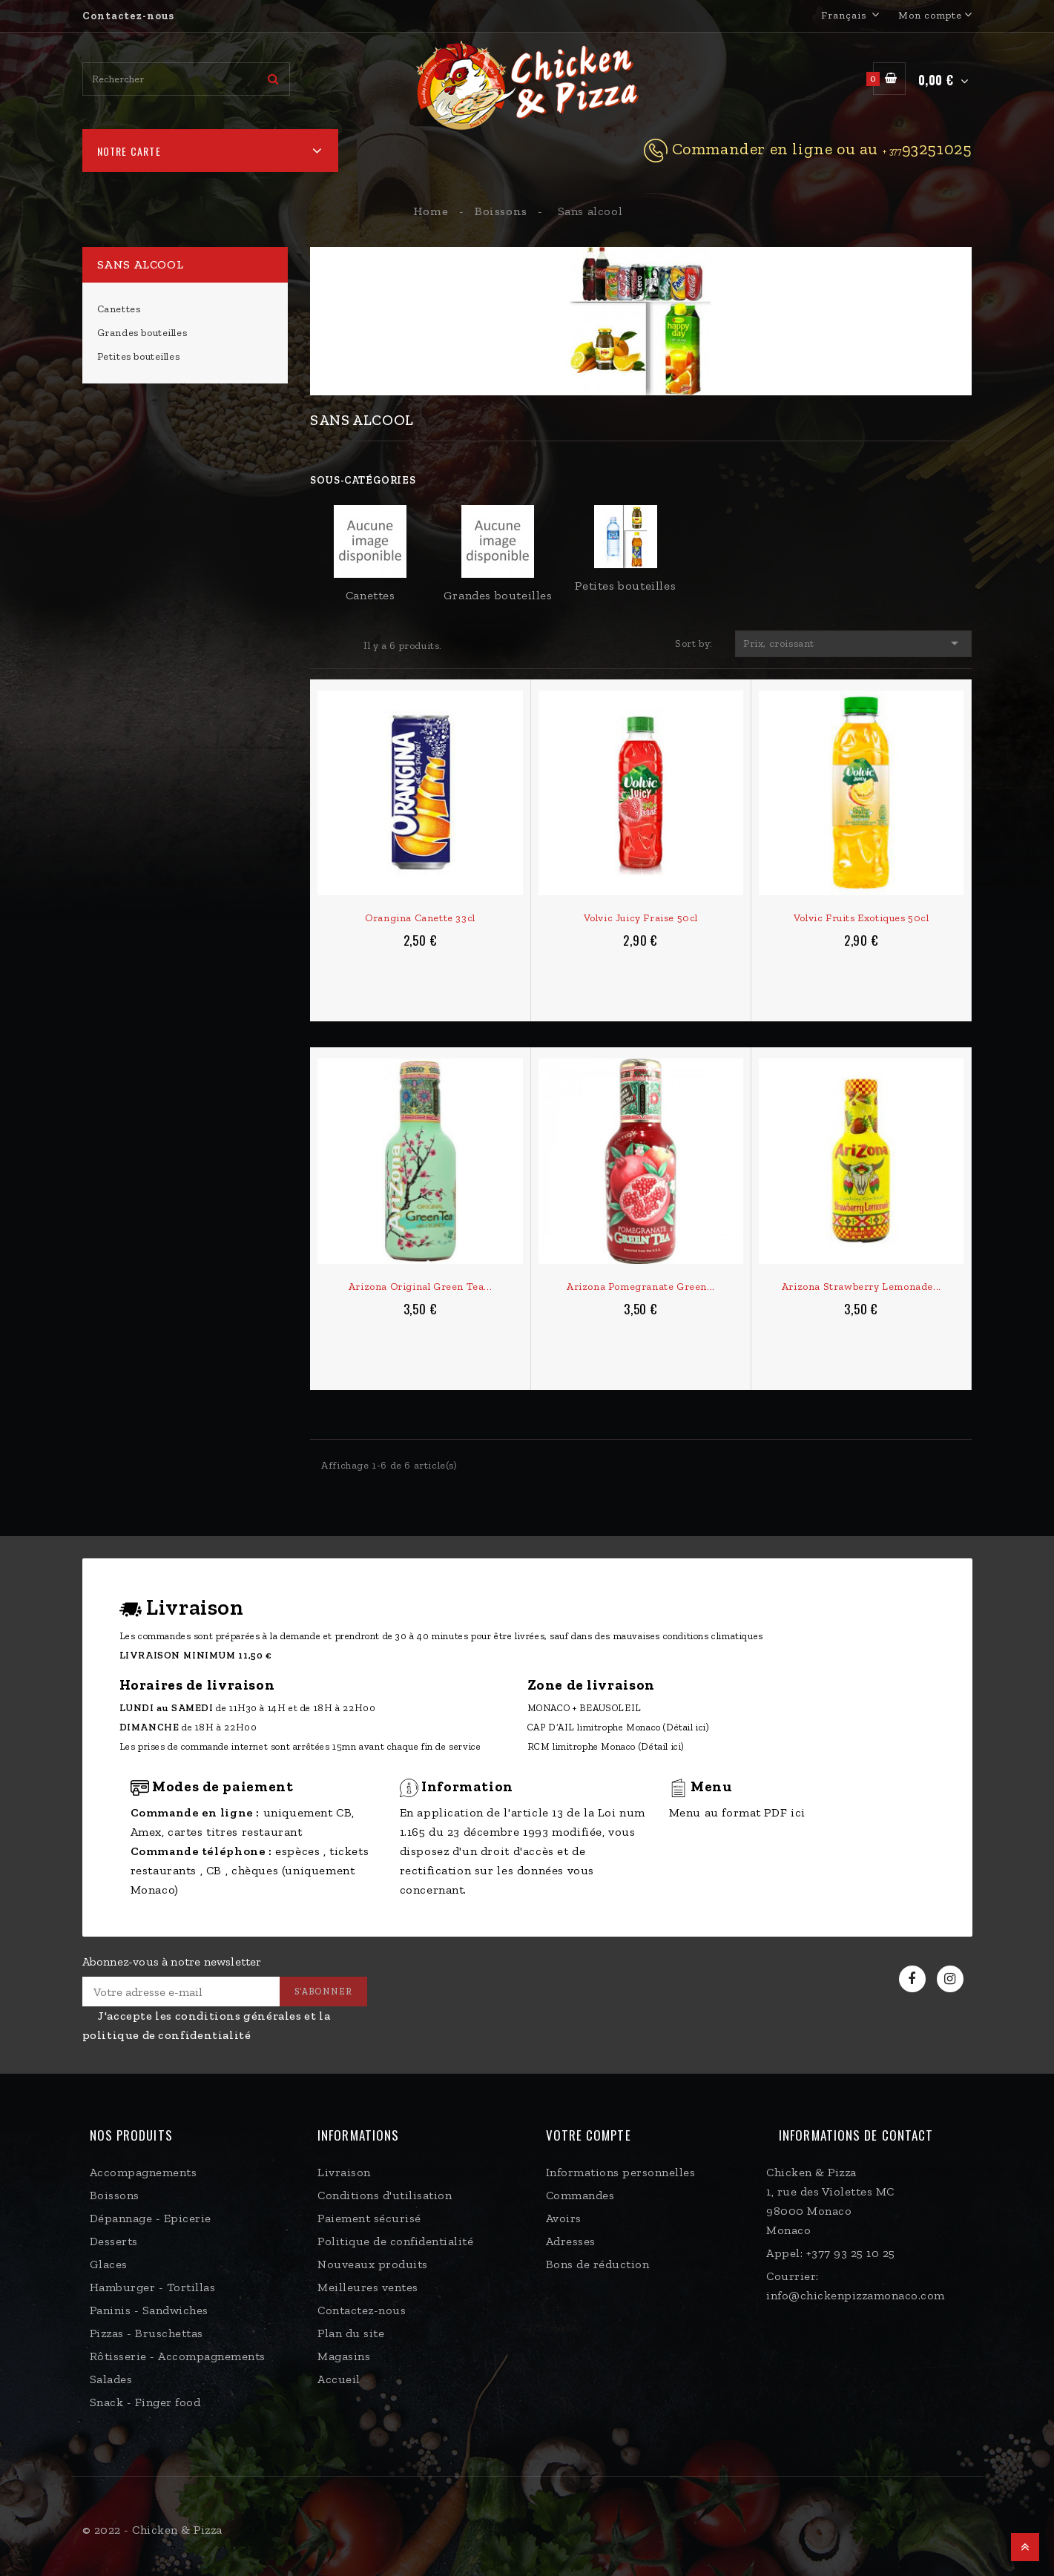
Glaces (109, 2264)
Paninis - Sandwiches (149, 2310)
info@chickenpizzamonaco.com (855, 2295)
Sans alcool (140, 264)
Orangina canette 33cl (420, 918)
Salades (111, 2379)
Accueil (338, 2379)
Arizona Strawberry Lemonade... (861, 1286)
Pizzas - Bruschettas (146, 2333)
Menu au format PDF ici (737, 1812)
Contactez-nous (128, 16)
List (342, 644)
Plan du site (350, 2333)
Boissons (114, 2195)
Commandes (580, 2195)
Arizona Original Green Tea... (420, 1286)
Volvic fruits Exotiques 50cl (861, 918)
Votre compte (588, 2135)
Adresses (571, 2241)
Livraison (344, 2172)
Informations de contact (856, 2135)
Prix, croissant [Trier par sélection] (853, 643)
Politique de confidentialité (395, 2241)
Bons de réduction (598, 2264)
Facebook (914, 1979)
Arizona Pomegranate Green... (641, 1286)
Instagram (952, 1979)
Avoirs (564, 2218)
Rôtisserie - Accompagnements (178, 2356)
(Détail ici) (686, 1727)
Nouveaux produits (372, 2264)
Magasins (343, 2356)
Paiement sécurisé (369, 2218)
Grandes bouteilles (142, 332)
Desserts (114, 2241)
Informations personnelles (621, 2172)
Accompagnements (143, 2172)
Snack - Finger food (145, 2402)
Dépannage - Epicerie (150, 2218)
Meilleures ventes (367, 2287)
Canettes (119, 309)
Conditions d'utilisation (384, 2195)
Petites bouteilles (138, 356)
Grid (319, 644)
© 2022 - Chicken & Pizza (152, 2530)
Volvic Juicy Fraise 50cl (641, 918)
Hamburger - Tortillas (153, 2287)
